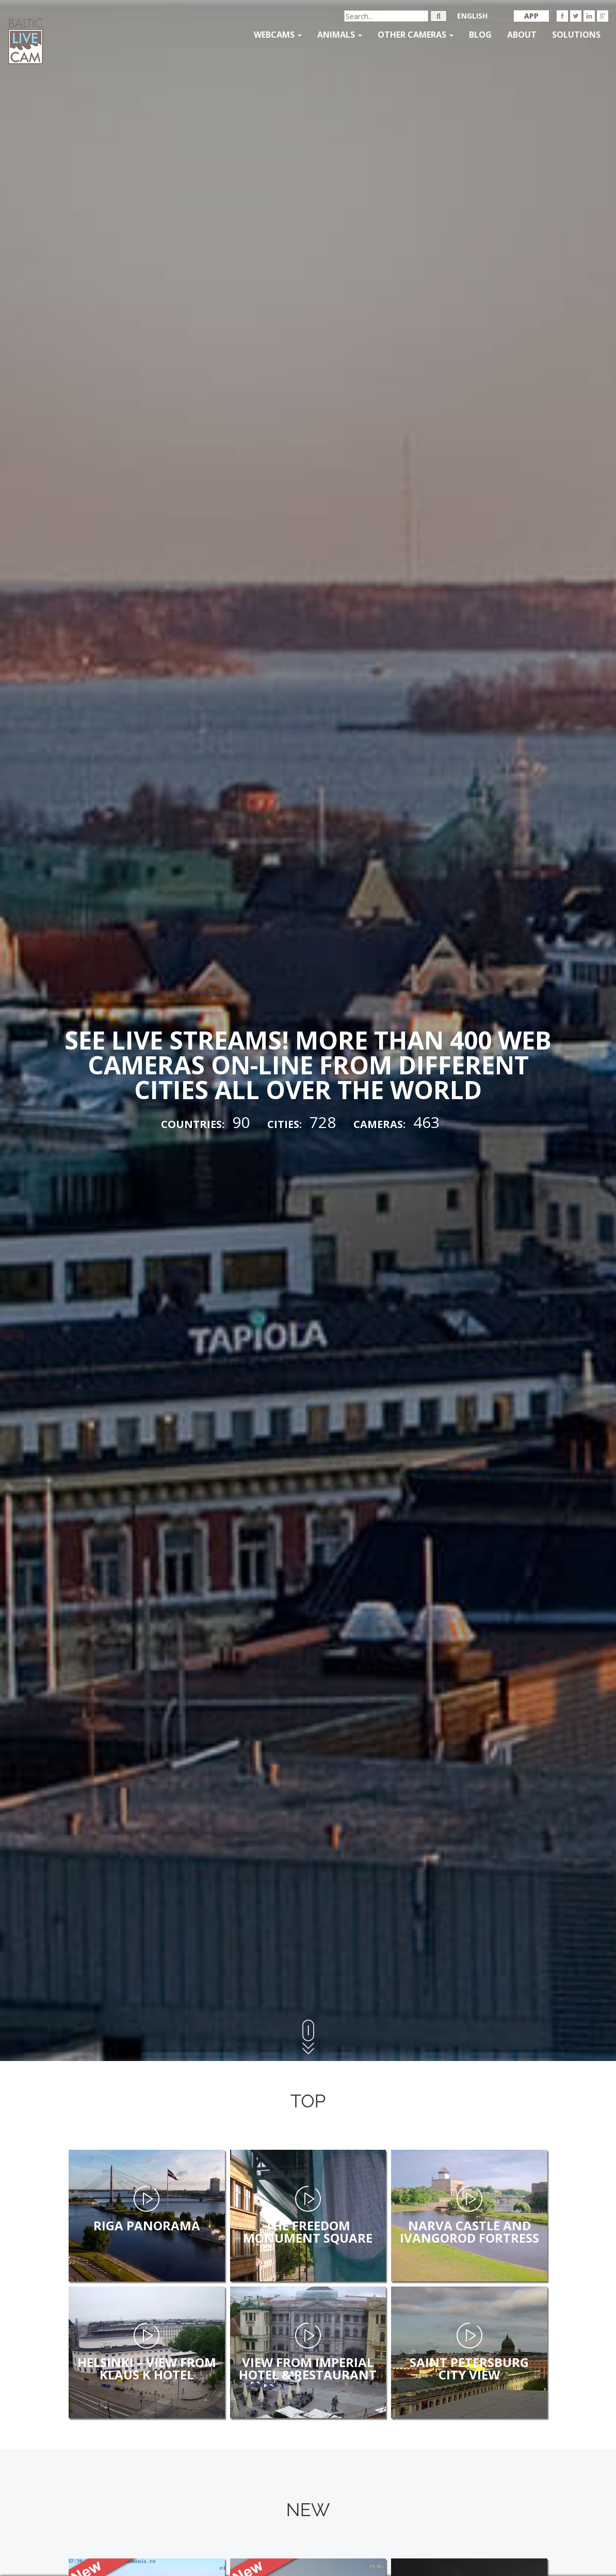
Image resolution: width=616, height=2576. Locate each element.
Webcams (278, 34)
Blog (480, 34)
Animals (339, 34)
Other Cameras (415, 34)
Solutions (576, 34)
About (522, 34)
